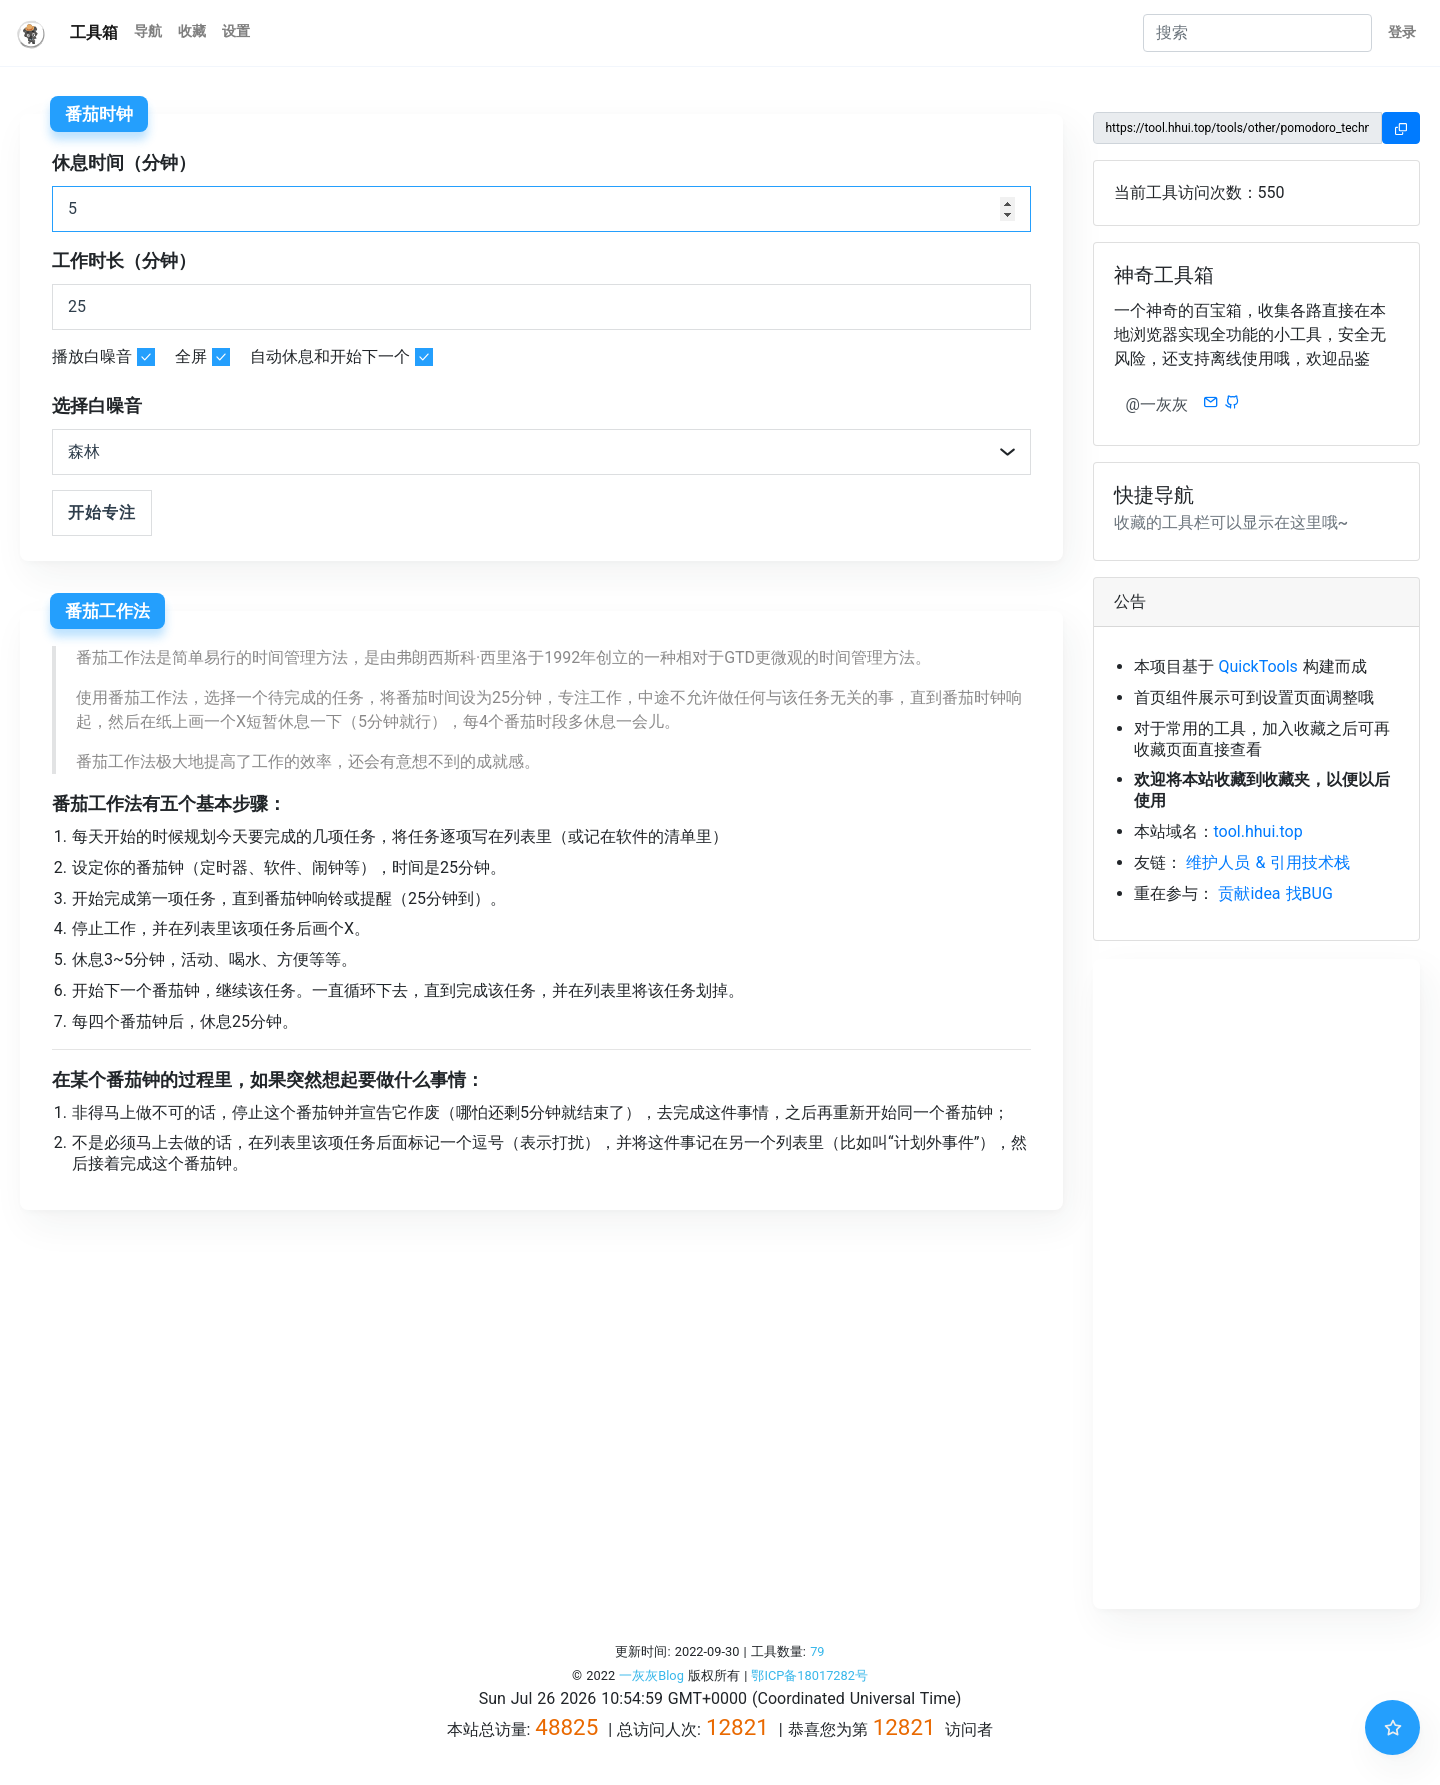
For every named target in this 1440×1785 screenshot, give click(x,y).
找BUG (1309, 893)
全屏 (191, 356)
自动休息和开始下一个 (330, 356)
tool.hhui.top (1258, 831)
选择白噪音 (97, 405)
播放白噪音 (92, 356)
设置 (236, 31)
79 (817, 1651)
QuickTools (1257, 666)
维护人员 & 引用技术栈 (1268, 862)
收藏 (192, 31)
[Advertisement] (1257, 1284)
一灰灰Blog (651, 1675)
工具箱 (94, 32)
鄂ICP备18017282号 (809, 1675)
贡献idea (1249, 893)
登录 (1402, 32)
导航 (148, 31)
